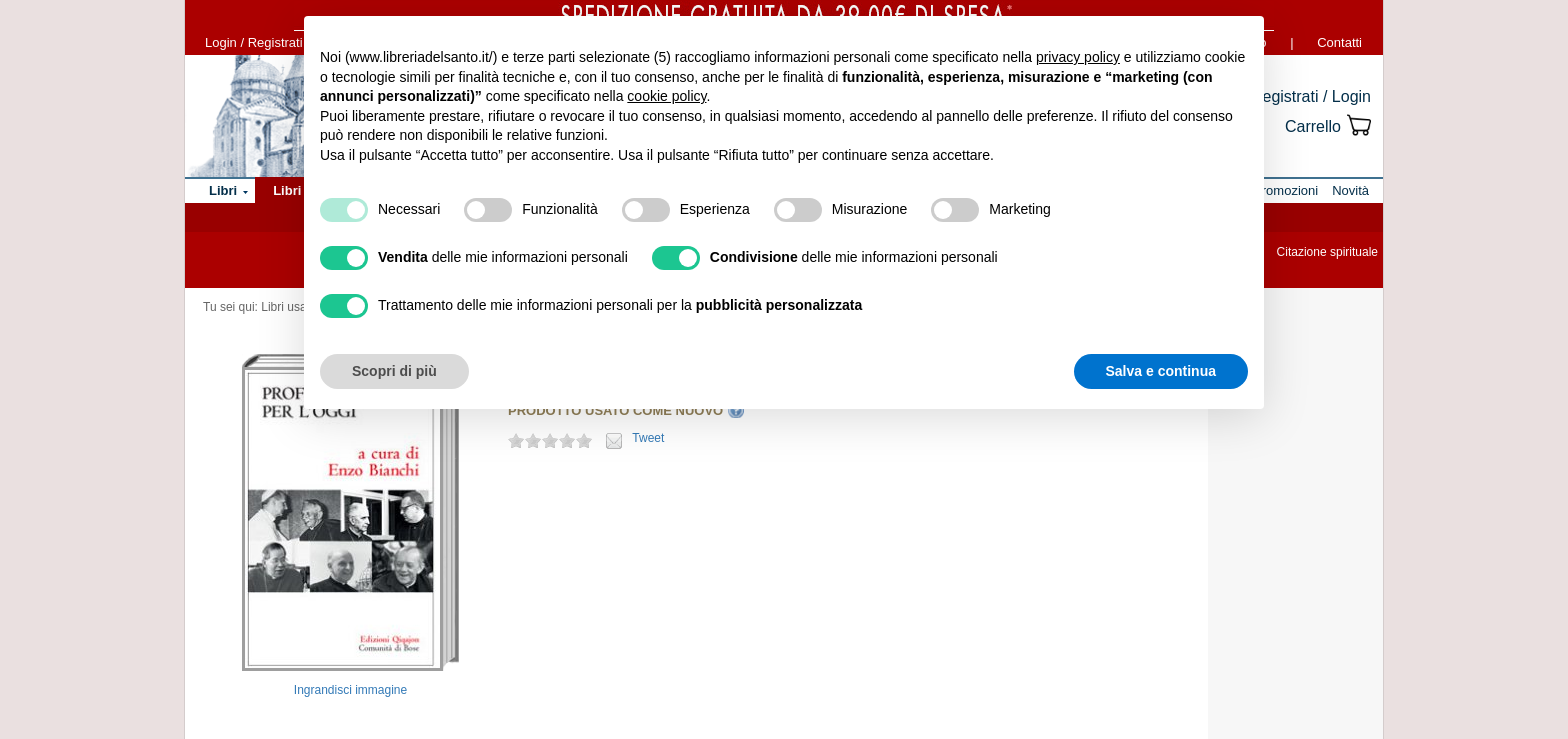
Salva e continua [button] (1161, 371)
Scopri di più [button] (394, 371)
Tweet (648, 438)
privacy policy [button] (1078, 57)
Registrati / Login (1311, 96)
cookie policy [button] (666, 96)
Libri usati (286, 307)
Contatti (1339, 42)
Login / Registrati (254, 42)
